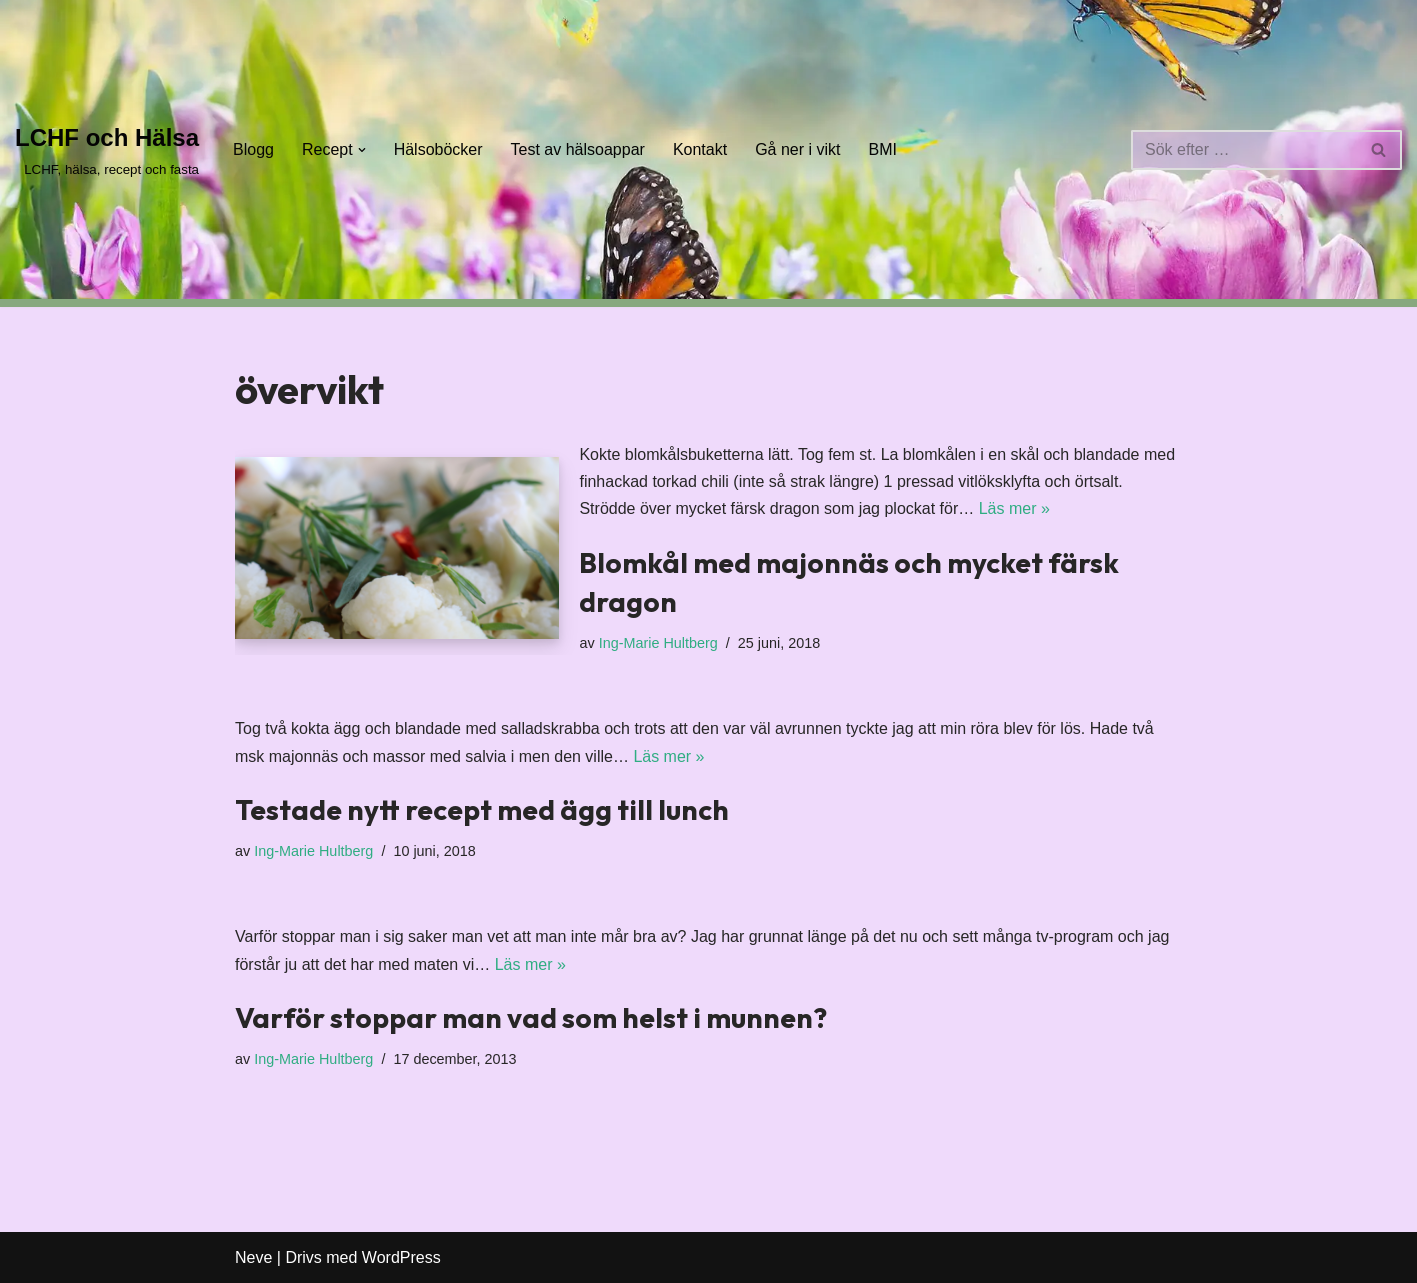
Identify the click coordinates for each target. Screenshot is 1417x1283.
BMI (883, 149)
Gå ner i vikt (797, 149)
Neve (253, 1257)
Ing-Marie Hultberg (658, 643)
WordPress (401, 1257)
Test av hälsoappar (578, 149)
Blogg (253, 149)
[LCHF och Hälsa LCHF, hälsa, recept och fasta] (107, 149)
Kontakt (700, 149)
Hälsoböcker (438, 149)
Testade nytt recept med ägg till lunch (482, 809)
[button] (362, 150)
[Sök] (1244, 150)
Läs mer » (1014, 508)
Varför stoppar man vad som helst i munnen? (531, 1017)
